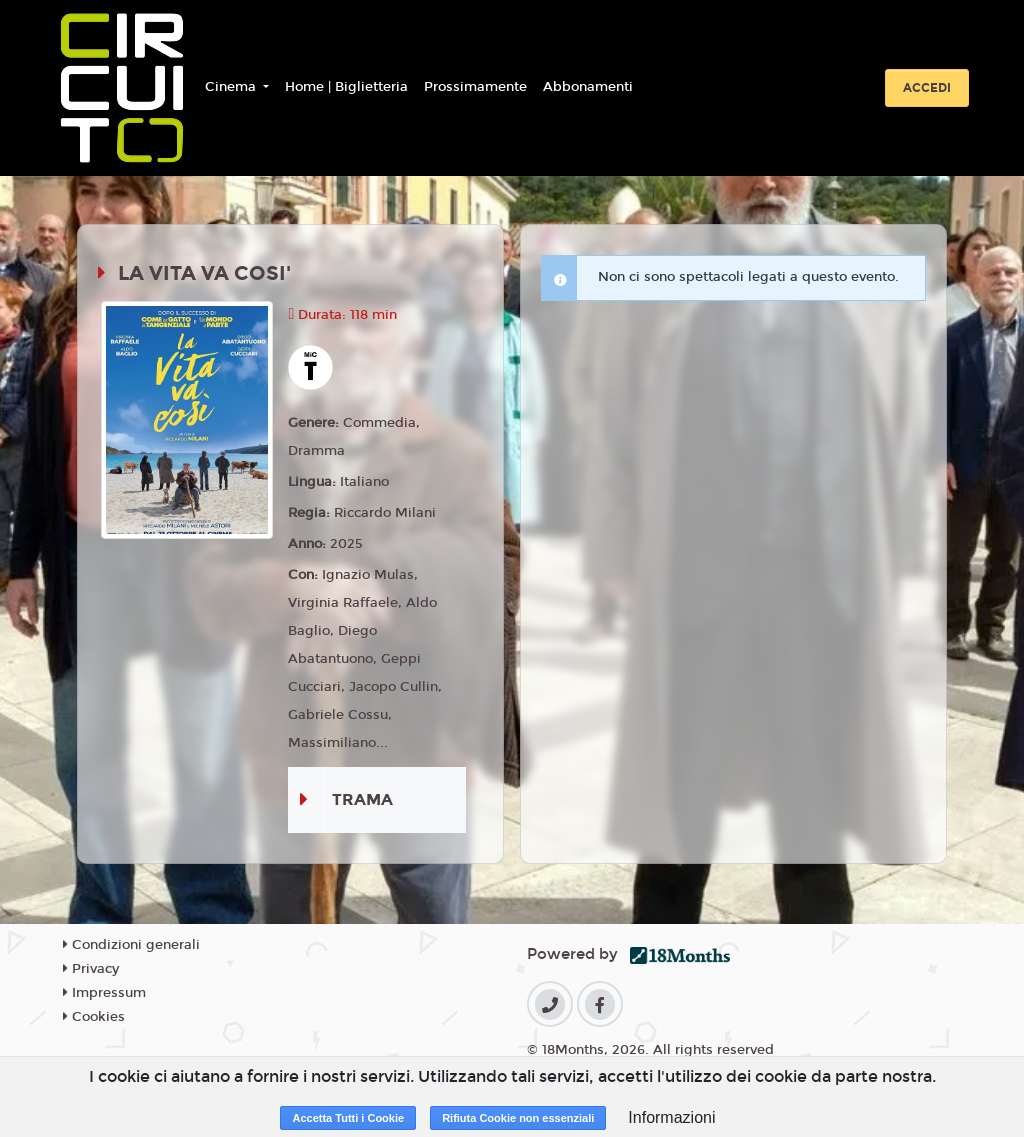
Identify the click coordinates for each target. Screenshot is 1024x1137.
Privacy (91, 969)
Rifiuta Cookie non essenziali (518, 1118)
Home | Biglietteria (346, 87)
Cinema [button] (232, 87)
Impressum (104, 993)
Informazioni (671, 1117)
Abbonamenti (588, 87)
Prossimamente (475, 87)
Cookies (94, 1017)
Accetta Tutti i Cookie (348, 1118)
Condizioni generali (131, 945)
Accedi (927, 88)
